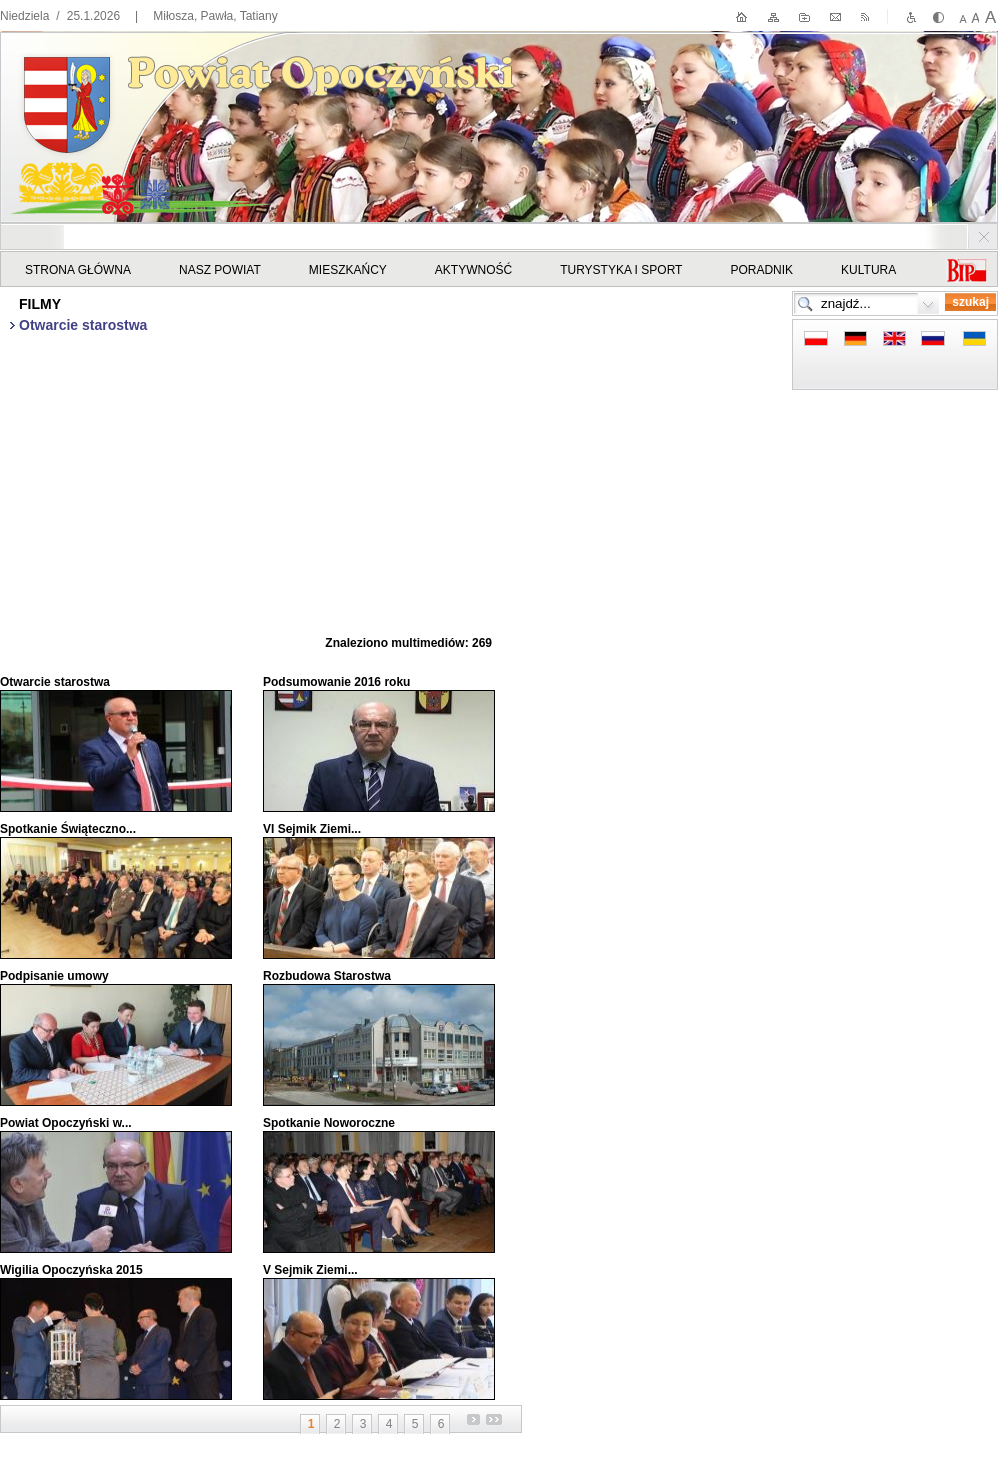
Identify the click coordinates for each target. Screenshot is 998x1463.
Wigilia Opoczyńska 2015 (71, 1270)
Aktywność (473, 270)
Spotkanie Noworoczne (329, 1123)
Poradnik (761, 270)
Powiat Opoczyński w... (66, 1123)
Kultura (868, 270)
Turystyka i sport (621, 270)
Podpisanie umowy (54, 976)
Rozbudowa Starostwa (327, 976)
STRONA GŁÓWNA (78, 270)
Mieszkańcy (348, 270)
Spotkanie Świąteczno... (68, 829)
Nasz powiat (220, 270)
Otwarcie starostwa (55, 682)
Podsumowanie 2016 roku (336, 682)
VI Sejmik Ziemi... (312, 829)
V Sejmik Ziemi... (310, 1270)
